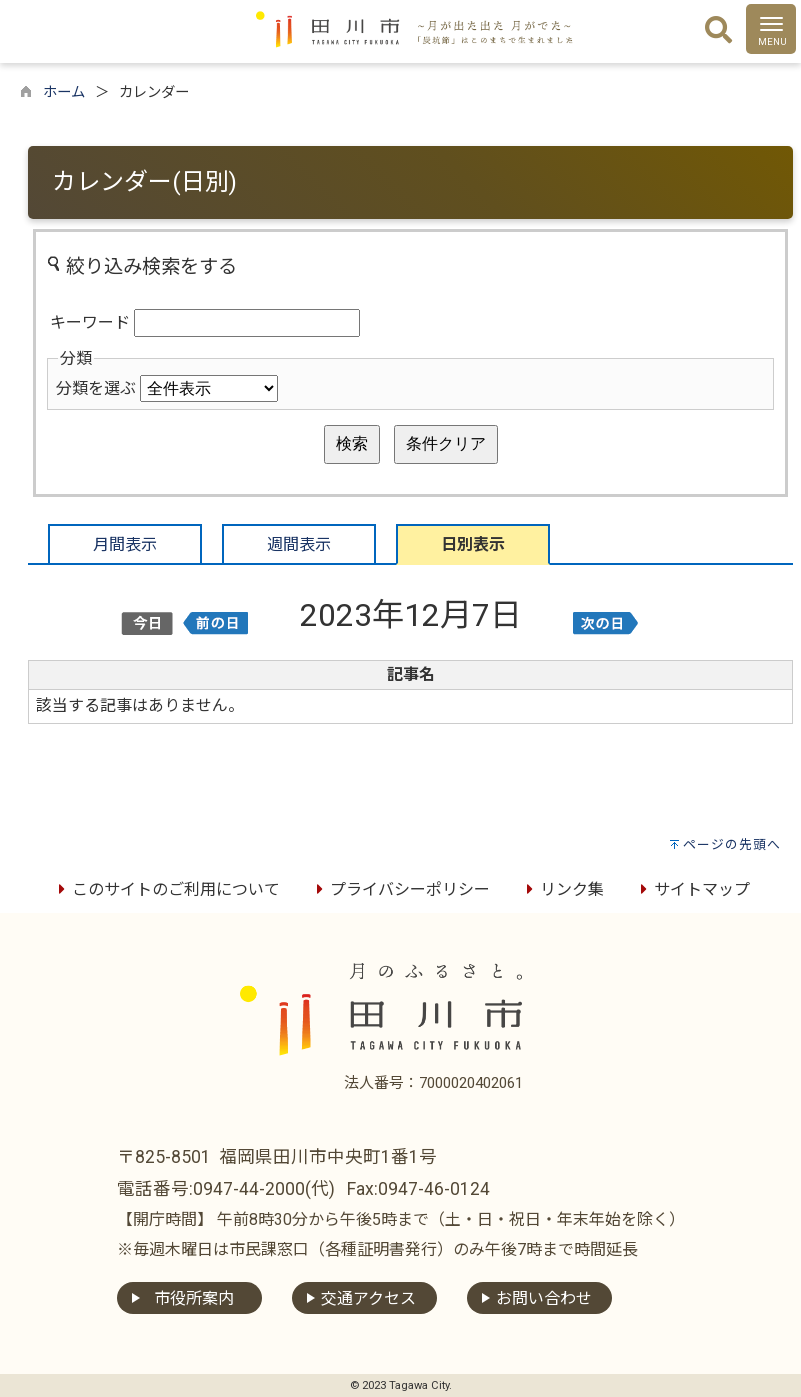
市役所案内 (194, 1298)
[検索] (718, 31)
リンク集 (562, 889)
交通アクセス (368, 1298)
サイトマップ (692, 889)
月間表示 (125, 544)
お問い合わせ (544, 1298)
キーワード (90, 322)
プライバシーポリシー (400, 889)
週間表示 (299, 544)
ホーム (64, 92)
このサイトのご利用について (166, 889)
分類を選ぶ (96, 388)
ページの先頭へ (732, 844)
